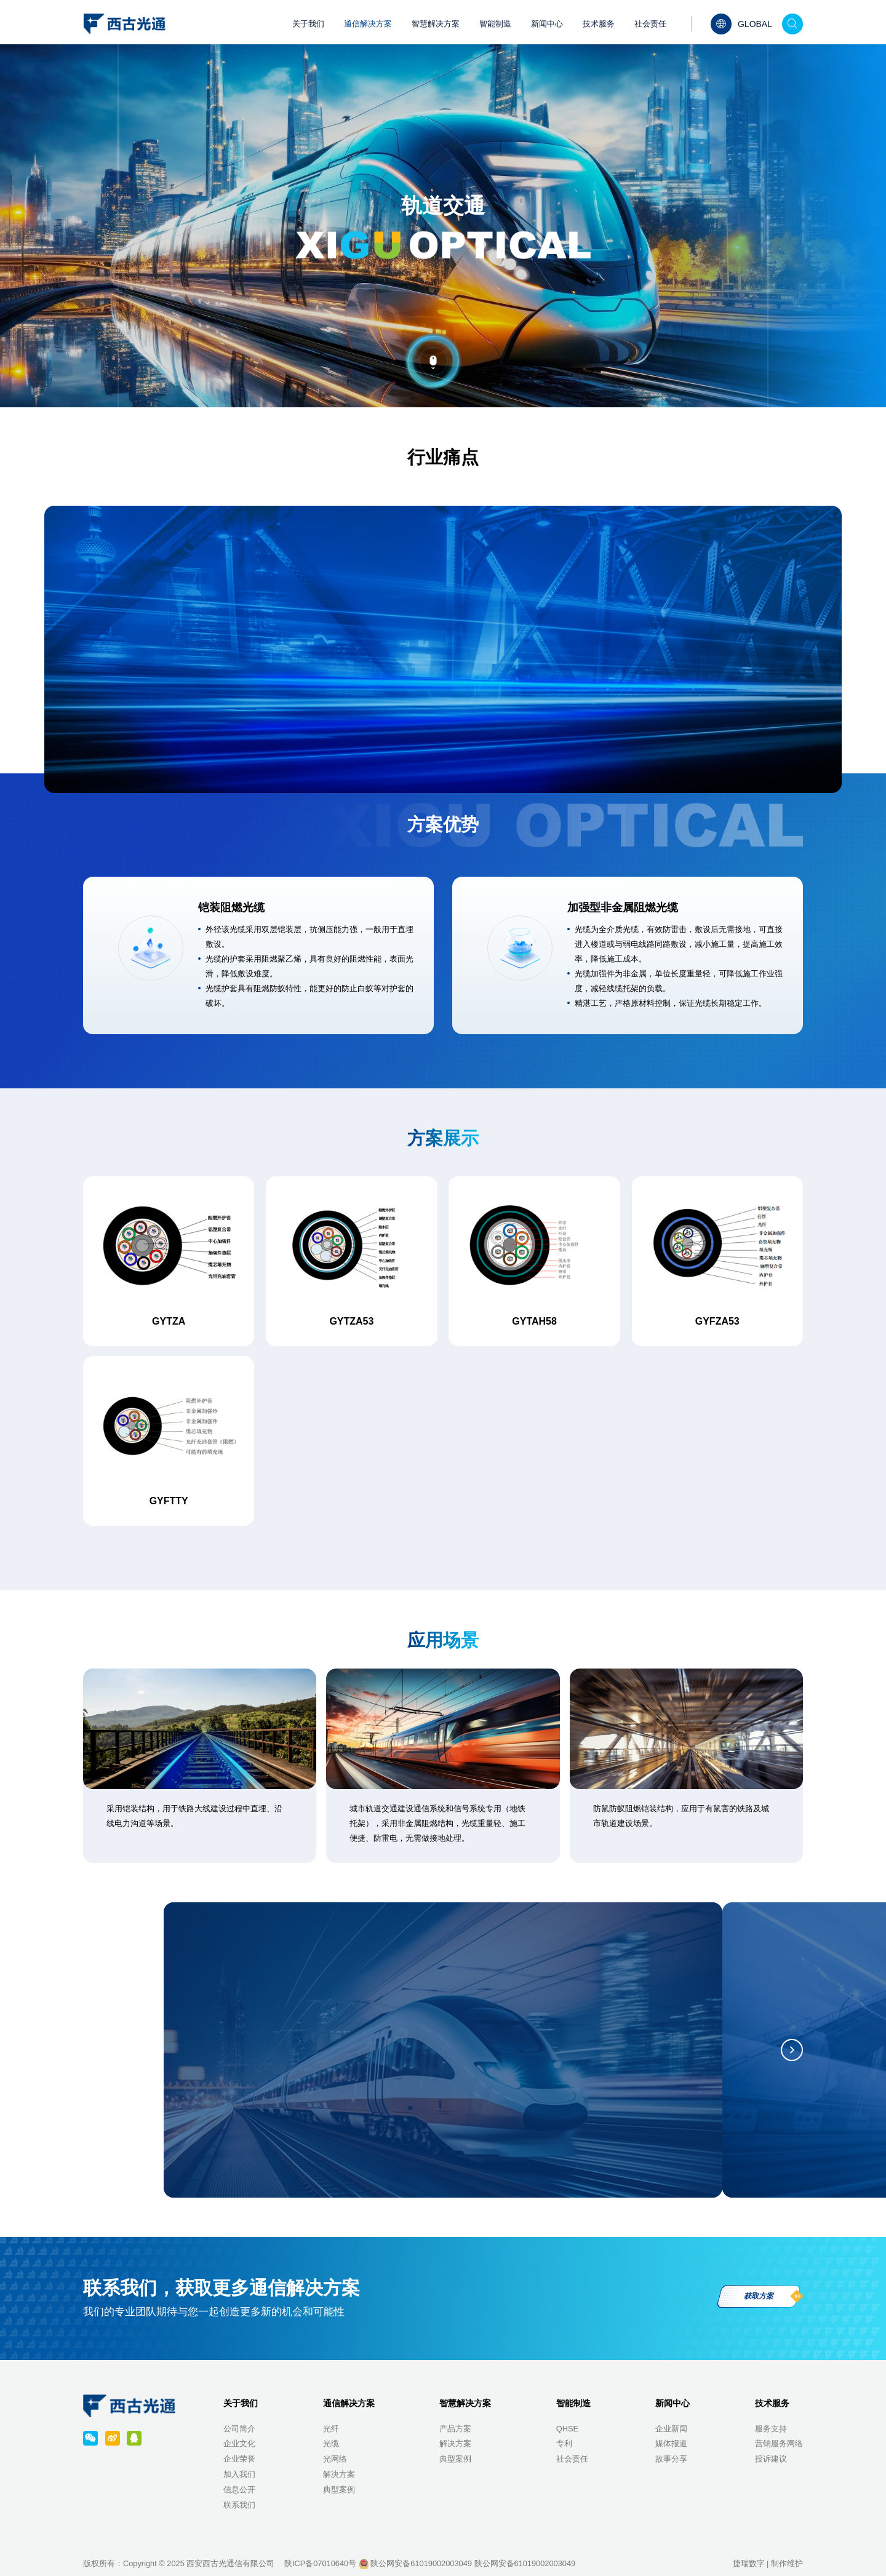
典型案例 (339, 2489)
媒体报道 (671, 2443)
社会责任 (650, 23)
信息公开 (239, 2489)
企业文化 (239, 2443)
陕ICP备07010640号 (320, 2563)
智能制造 (495, 23)
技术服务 (599, 23)
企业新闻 (671, 2428)
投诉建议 (771, 2458)
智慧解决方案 (436, 23)
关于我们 (308, 23)
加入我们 (239, 2474)
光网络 (335, 2458)
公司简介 (239, 2428)
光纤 (331, 2428)
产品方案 (455, 2428)
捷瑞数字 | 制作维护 (768, 2563)
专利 (564, 2443)
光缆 (331, 2443)
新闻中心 (547, 23)
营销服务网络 (779, 2443)
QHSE (567, 2428)
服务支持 (771, 2428)
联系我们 (239, 2505)
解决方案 (339, 2474)
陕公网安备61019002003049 (415, 2563)
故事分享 (671, 2458)
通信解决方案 (368, 23)
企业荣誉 (239, 2458)
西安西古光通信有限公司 (230, 2563)
